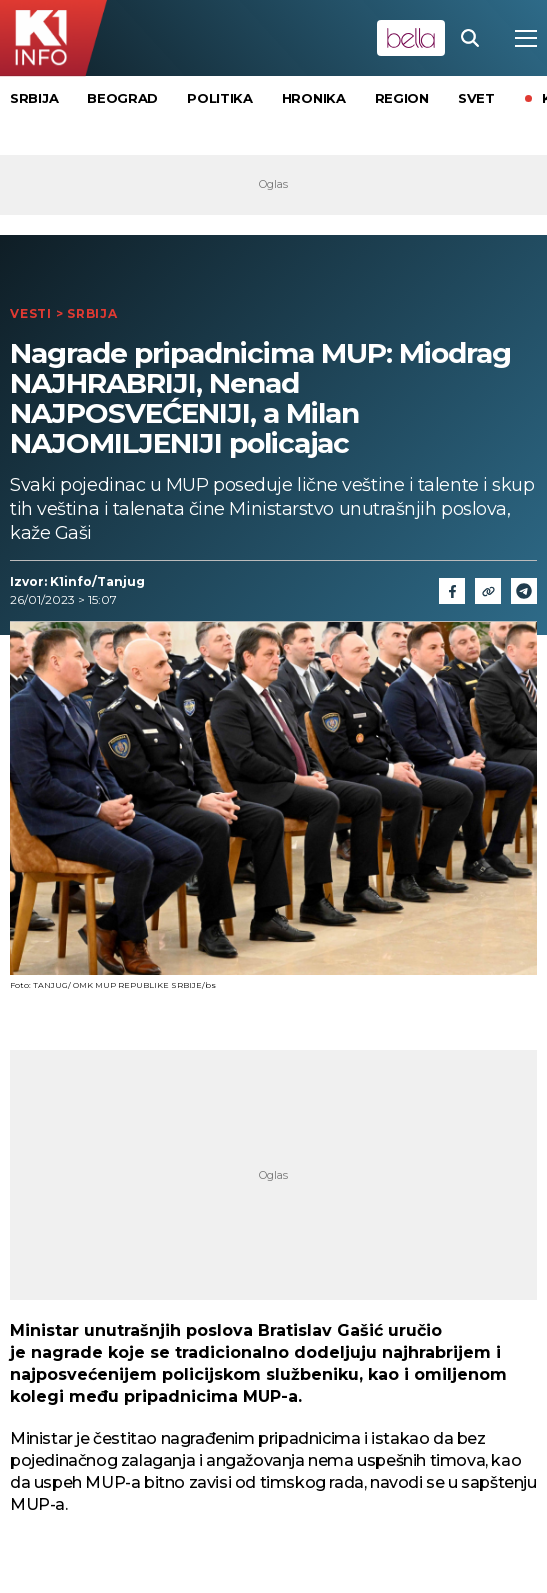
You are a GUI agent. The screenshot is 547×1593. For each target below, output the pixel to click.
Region (402, 98)
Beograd (122, 98)
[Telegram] (524, 591)
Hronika (314, 98)
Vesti (31, 313)
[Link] (488, 591)
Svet (476, 98)
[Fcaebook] (452, 591)
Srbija (34, 98)
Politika (220, 98)
